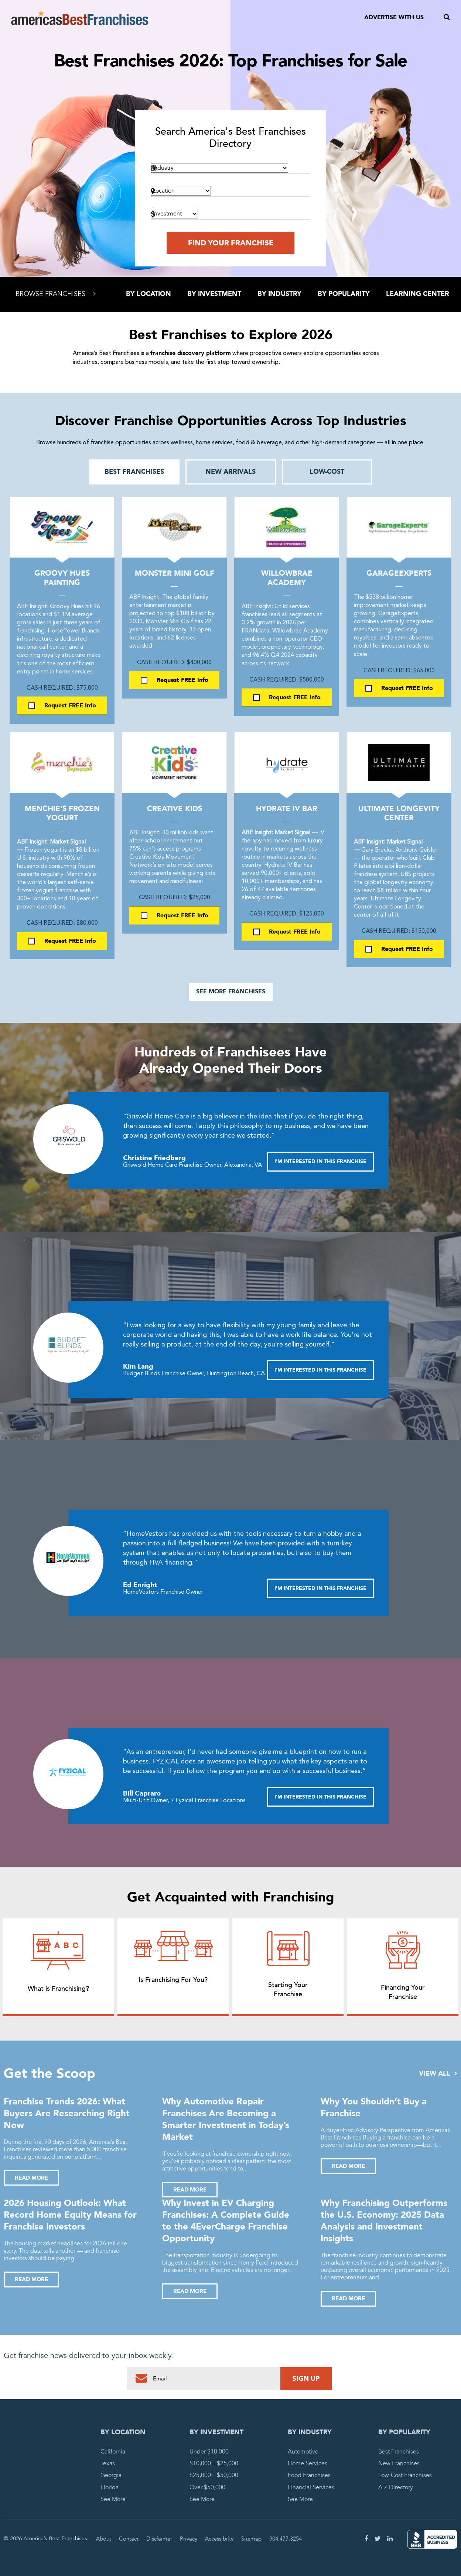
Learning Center (417, 294)
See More (113, 2499)
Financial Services (311, 2487)
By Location (148, 294)
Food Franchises (309, 2475)
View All (438, 2073)
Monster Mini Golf (174, 573)
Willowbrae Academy (287, 577)
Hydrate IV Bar (286, 809)
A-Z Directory (395, 2487)
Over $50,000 (207, 2487)
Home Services (307, 2463)
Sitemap (251, 2538)
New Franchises (399, 2463)
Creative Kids (174, 809)
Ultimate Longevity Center (399, 813)
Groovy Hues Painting (62, 577)
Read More (31, 2178)
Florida (109, 2487)
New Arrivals (230, 471)
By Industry (279, 294)
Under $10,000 (209, 2452)
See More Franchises (230, 991)
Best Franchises (134, 471)
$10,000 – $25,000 (213, 2463)
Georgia (111, 2475)
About (103, 2538)
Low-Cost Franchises (405, 2475)
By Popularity (344, 294)
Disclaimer (159, 2538)
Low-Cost (327, 471)
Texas (107, 2463)
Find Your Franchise (230, 242)
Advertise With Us (394, 17)
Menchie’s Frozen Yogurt (62, 813)
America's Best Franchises (79, 17)
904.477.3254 (285, 2538)
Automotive (303, 2452)
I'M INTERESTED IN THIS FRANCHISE (320, 1161)
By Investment (214, 294)
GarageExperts (398, 573)
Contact (129, 2538)
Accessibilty (219, 2538)
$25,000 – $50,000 (213, 2475)
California (112, 2452)
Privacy (188, 2538)
